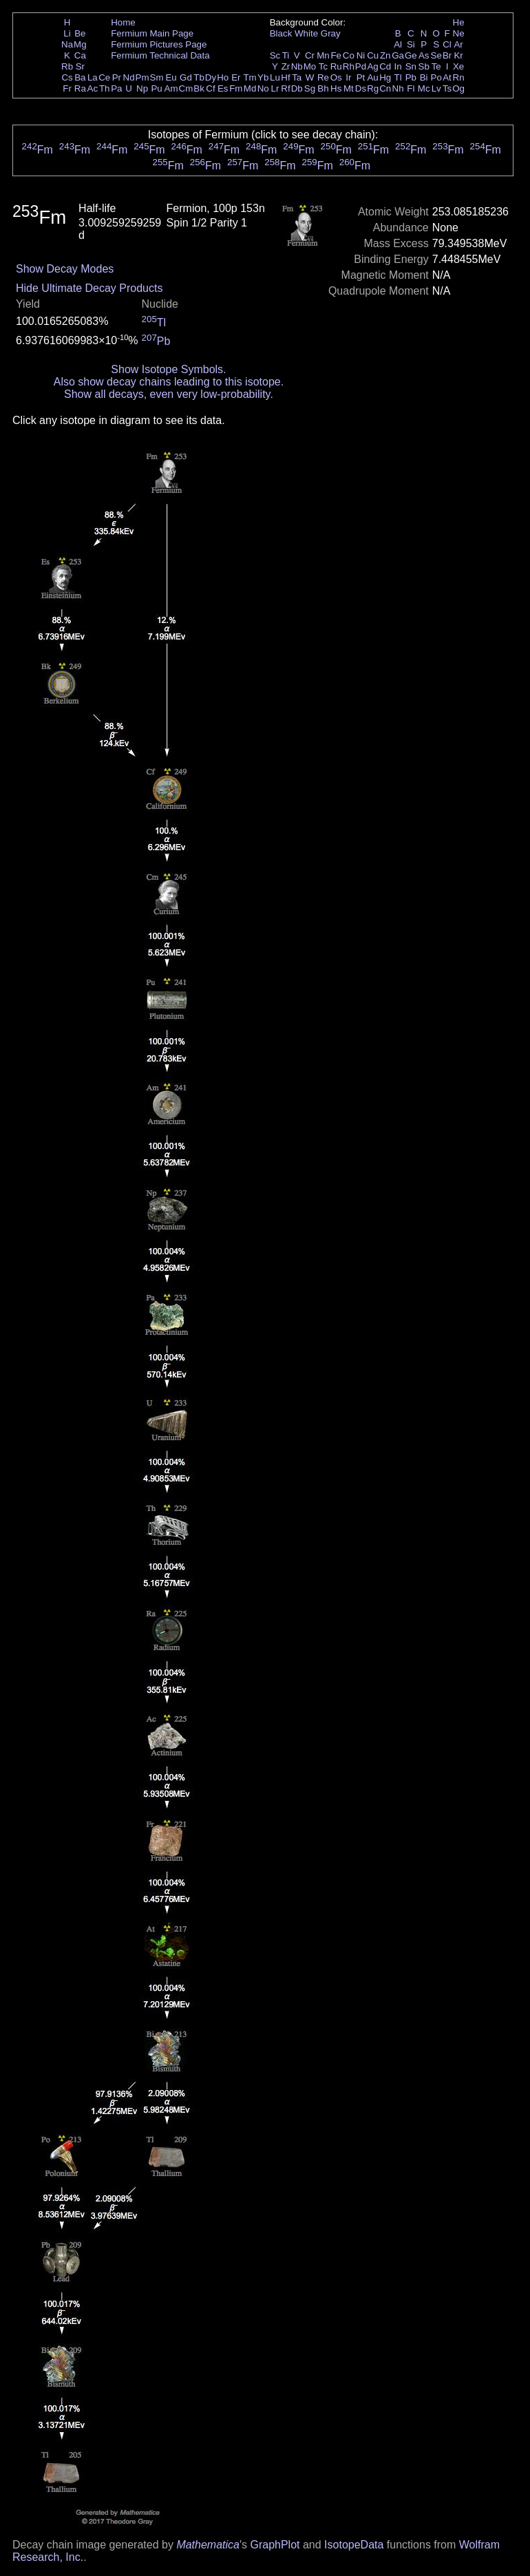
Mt (348, 88)
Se (436, 55)
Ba (79, 77)
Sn (410, 66)
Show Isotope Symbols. (168, 369)
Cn (385, 88)
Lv (436, 88)
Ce (104, 77)
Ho (223, 77)
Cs (66, 77)
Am (171, 88)
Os (336, 77)
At (447, 77)
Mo (310, 66)
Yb (262, 77)
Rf (285, 88)
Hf (285, 77)
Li (66, 33)
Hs (335, 88)
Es (223, 88)
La (92, 77)
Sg (309, 88)
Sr (80, 66)
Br (447, 55)
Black (281, 33)
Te (436, 66)
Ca (80, 55)
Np (142, 88)
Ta (296, 77)
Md (250, 88)
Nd (129, 77)
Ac (92, 88)
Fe (335, 55)
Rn (459, 77)
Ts (447, 88)
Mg (80, 44)
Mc (424, 88)
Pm (142, 77)
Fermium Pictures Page (158, 44)
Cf (210, 88)
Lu (275, 77)
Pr (116, 77)
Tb (198, 77)
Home (123, 22)
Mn (323, 55)
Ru (336, 66)
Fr (67, 88)
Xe (458, 66)
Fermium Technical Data (160, 55)
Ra (80, 88)
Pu (156, 88)
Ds (360, 88)
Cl (447, 44)
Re (323, 77)
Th (104, 88)
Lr (275, 88)
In (398, 66)
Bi (424, 77)
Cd (385, 66)
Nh (398, 88)
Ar (458, 44)
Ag (372, 66)
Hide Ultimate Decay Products (89, 288)
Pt (361, 77)
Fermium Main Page (152, 33)
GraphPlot (274, 2545)
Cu (373, 55)
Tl (398, 77)
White (306, 33)
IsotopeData (353, 2545)
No (263, 88)
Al (398, 44)
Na (67, 44)
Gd (186, 77)
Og (458, 88)
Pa (116, 88)
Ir (348, 77)
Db (297, 88)
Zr (286, 66)
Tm (249, 77)
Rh (348, 66)
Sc (275, 55)
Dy (210, 77)
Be (79, 33)
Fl (410, 88)
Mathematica (208, 2545)
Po (436, 77)
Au (372, 77)
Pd (360, 66)
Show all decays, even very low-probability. (168, 394)
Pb (410, 77)
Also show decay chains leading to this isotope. (169, 382)
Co (348, 55)
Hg (385, 77)
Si (411, 44)
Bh (322, 88)
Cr (310, 55)
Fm (235, 88)
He (459, 22)
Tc (323, 66)
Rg (373, 88)
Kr (458, 55)
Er (235, 77)
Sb (424, 66)
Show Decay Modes (65, 269)
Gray (331, 33)
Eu (170, 77)
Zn (385, 55)
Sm (157, 77)
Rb (67, 66)
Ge (411, 55)
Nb (297, 66)
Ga (398, 55)
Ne (459, 33)
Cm (186, 88)
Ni (361, 55)
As (424, 55)
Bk (198, 88)
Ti (286, 55)
